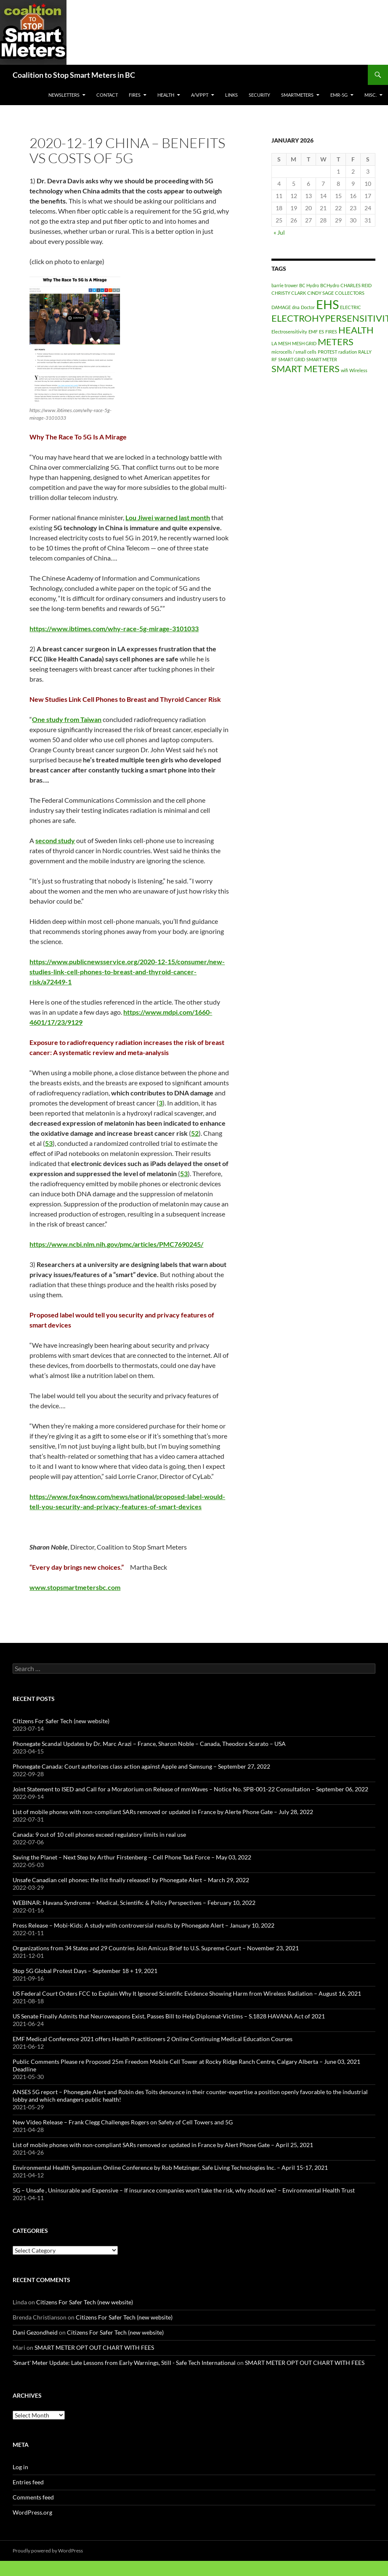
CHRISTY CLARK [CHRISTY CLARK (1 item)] (288, 293)
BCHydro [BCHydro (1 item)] (329, 285)
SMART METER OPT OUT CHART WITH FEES (94, 2347)
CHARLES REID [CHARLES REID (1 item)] (356, 285)
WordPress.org (32, 2512)
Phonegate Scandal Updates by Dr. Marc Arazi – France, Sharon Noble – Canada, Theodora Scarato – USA (149, 1743)
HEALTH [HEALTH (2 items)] (356, 330)
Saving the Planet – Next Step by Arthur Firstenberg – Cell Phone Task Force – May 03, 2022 (132, 1857)
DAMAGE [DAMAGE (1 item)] (281, 307)
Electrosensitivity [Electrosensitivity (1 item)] (289, 331)
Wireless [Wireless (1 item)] (358, 370)
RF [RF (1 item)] (274, 359)
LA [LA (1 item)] (274, 343)
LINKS (231, 95)
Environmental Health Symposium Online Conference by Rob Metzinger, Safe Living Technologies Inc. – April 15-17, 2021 (170, 2167)
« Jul (279, 232)
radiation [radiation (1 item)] (347, 351)
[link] (167, 517)
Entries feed (28, 2482)
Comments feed (33, 2497)
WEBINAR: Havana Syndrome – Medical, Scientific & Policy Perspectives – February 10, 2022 (134, 1902)
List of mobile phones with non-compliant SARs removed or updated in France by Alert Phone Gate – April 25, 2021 (163, 2144)
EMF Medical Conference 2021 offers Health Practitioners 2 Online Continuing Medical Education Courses (152, 2038)
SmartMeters (297, 95)
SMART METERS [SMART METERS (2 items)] (305, 368)
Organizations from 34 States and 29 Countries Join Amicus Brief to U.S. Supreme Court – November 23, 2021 (156, 1948)
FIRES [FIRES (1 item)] (331, 331)
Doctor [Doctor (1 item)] (308, 307)
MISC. (370, 95)
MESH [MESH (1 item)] (284, 343)
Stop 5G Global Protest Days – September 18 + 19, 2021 (85, 1970)
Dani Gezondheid (35, 2332)
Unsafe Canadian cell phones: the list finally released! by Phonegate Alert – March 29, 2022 (131, 1879)
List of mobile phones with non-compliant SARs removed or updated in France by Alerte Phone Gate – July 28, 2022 (163, 1811)
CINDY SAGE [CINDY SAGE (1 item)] (320, 293)
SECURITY (259, 95)
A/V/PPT (199, 95)
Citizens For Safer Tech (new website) (61, 1720)
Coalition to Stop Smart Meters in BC (74, 74)
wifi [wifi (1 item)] (344, 370)
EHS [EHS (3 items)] (327, 304)
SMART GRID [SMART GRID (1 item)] (291, 359)
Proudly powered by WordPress (48, 2550)
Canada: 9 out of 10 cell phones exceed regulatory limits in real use (99, 1834)
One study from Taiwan (66, 719)
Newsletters (64, 95)
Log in (20, 2466)
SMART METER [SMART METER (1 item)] (321, 359)
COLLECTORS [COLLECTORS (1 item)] (349, 293)
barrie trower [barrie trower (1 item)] (284, 285)
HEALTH (165, 95)
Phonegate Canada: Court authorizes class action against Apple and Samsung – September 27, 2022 (141, 1766)
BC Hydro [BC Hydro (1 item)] (309, 285)
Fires (135, 95)
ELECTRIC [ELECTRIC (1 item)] (350, 307)
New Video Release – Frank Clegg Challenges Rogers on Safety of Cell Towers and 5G (123, 2122)
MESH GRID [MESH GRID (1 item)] (304, 343)
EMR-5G (339, 95)
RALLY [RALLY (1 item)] (365, 351)
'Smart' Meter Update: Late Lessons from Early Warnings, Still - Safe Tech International (124, 2362)
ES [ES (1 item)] (321, 331)
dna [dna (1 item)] (296, 307)
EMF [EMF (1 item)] (313, 331)
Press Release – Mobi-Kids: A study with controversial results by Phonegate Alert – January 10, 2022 (143, 1925)
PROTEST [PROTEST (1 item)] (327, 351)
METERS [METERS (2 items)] (335, 341)
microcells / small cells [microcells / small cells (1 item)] (293, 351)
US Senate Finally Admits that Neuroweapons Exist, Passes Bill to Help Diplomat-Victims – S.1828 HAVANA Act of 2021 (169, 2016)
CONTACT (107, 95)
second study (55, 840)
